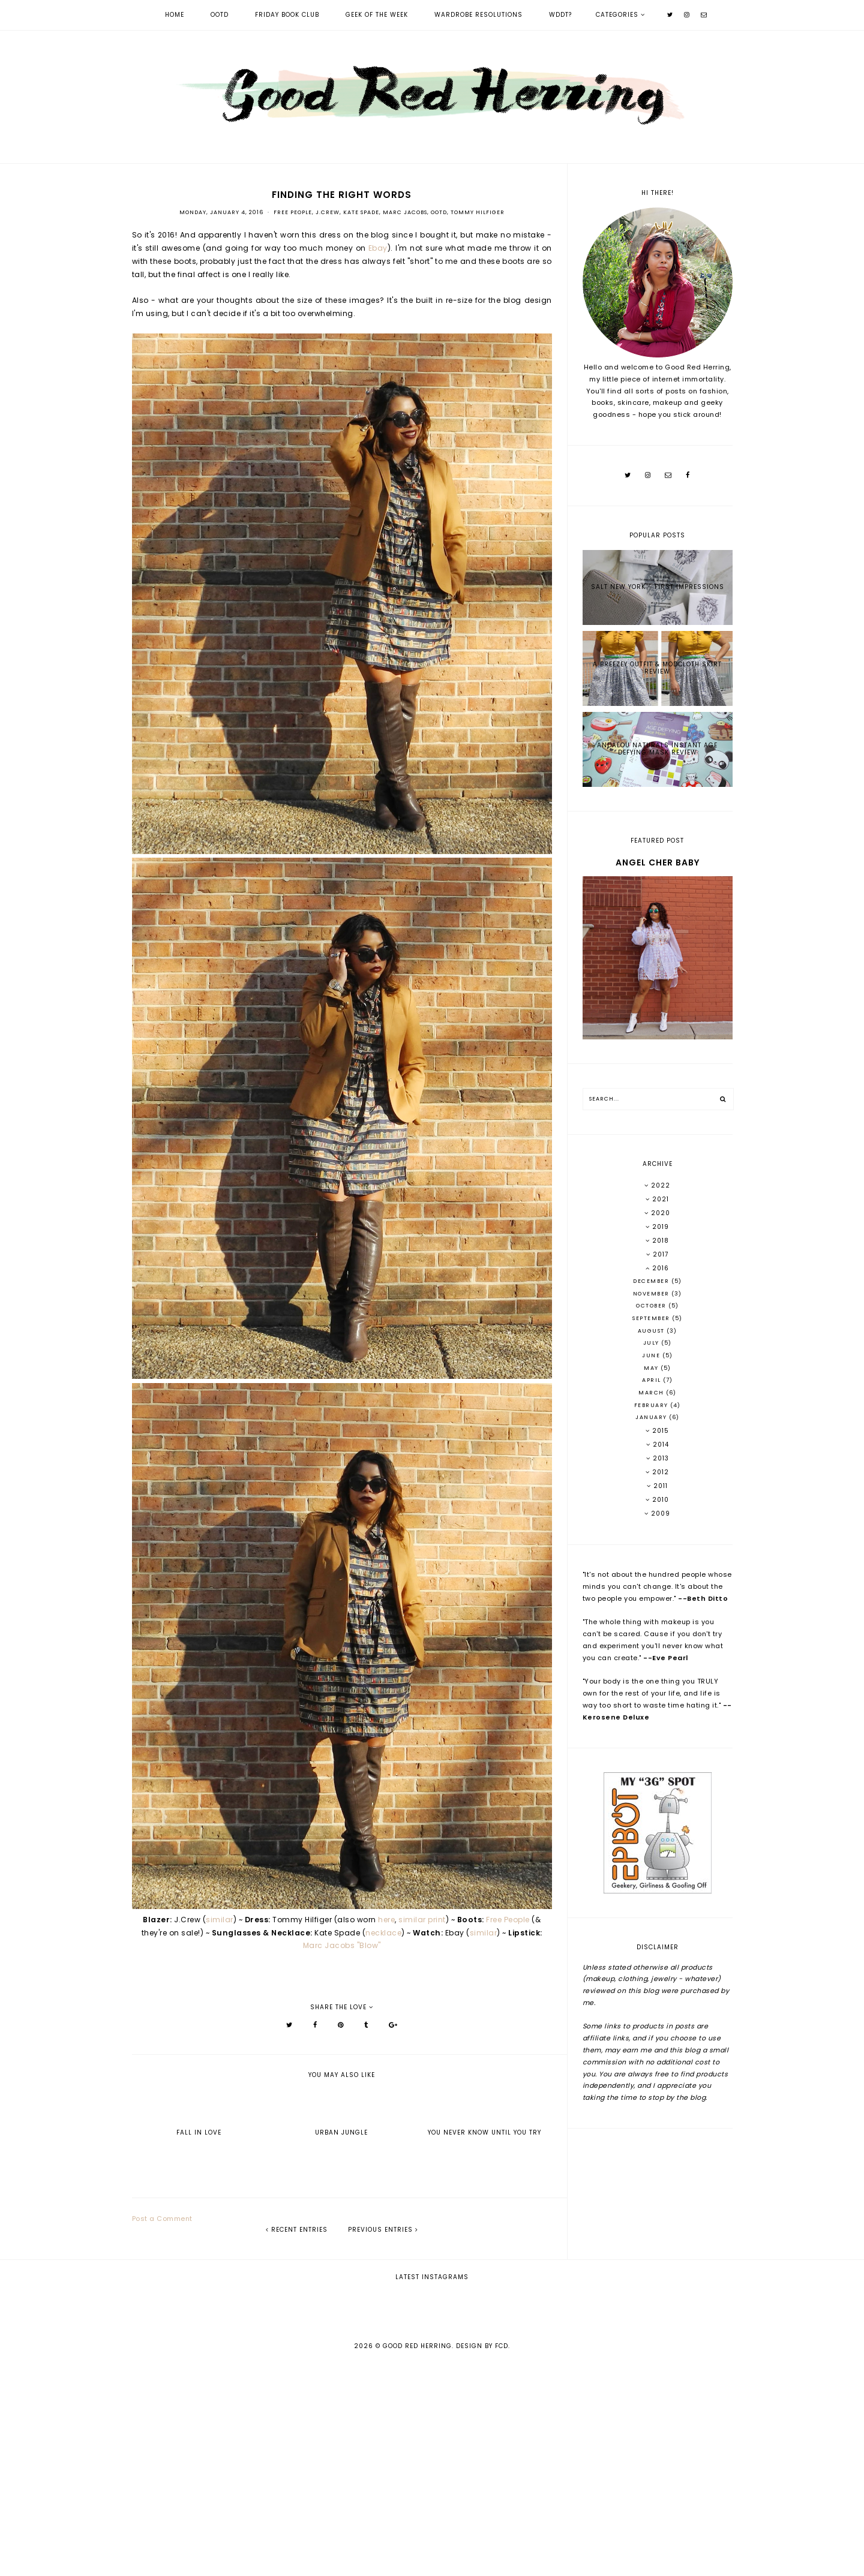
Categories (617, 14)
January (652, 1417)
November (652, 1293)
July (652, 1342)
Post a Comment (162, 2218)
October (652, 1305)
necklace (383, 1933)
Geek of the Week (377, 14)
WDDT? (560, 14)
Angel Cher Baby (658, 862)
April (652, 1380)
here (386, 1919)
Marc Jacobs (405, 212)
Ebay (378, 248)
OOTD (220, 14)
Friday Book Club (287, 14)
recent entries (297, 2229)
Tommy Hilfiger (478, 212)
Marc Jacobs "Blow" (342, 1945)
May (652, 1368)
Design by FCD (482, 2558)
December (652, 1281)
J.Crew (328, 212)
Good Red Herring (417, 2558)
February (652, 1405)
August (652, 1330)
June (652, 1355)
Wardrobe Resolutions (478, 14)
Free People (293, 212)
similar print (422, 1919)
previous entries (383, 2229)
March (652, 1392)
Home (174, 14)
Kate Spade (361, 212)
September (652, 1318)
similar (219, 1919)
